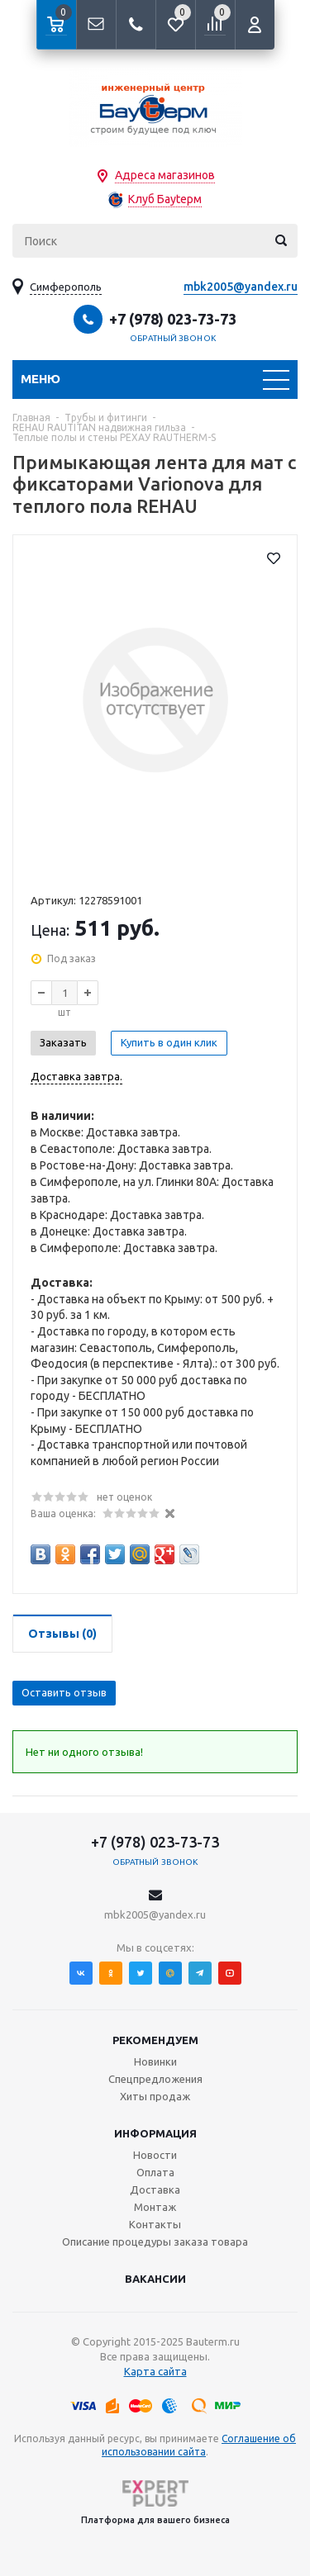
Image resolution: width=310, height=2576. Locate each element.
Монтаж (155, 2207)
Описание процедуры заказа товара (155, 2241)
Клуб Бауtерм (165, 199)
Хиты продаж (155, 2096)
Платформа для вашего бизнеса (155, 2502)
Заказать (63, 1042)
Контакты (155, 2224)
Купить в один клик (169, 1042)
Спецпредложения (155, 2079)
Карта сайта (155, 2371)
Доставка (155, 2189)
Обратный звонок (173, 338)
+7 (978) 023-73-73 (172, 319)
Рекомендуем (155, 2040)
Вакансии (155, 2278)
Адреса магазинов (165, 175)
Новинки (155, 2061)
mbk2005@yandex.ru (241, 286)
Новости (155, 2155)
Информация (155, 2133)
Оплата (155, 2172)
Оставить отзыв (64, 1692)
